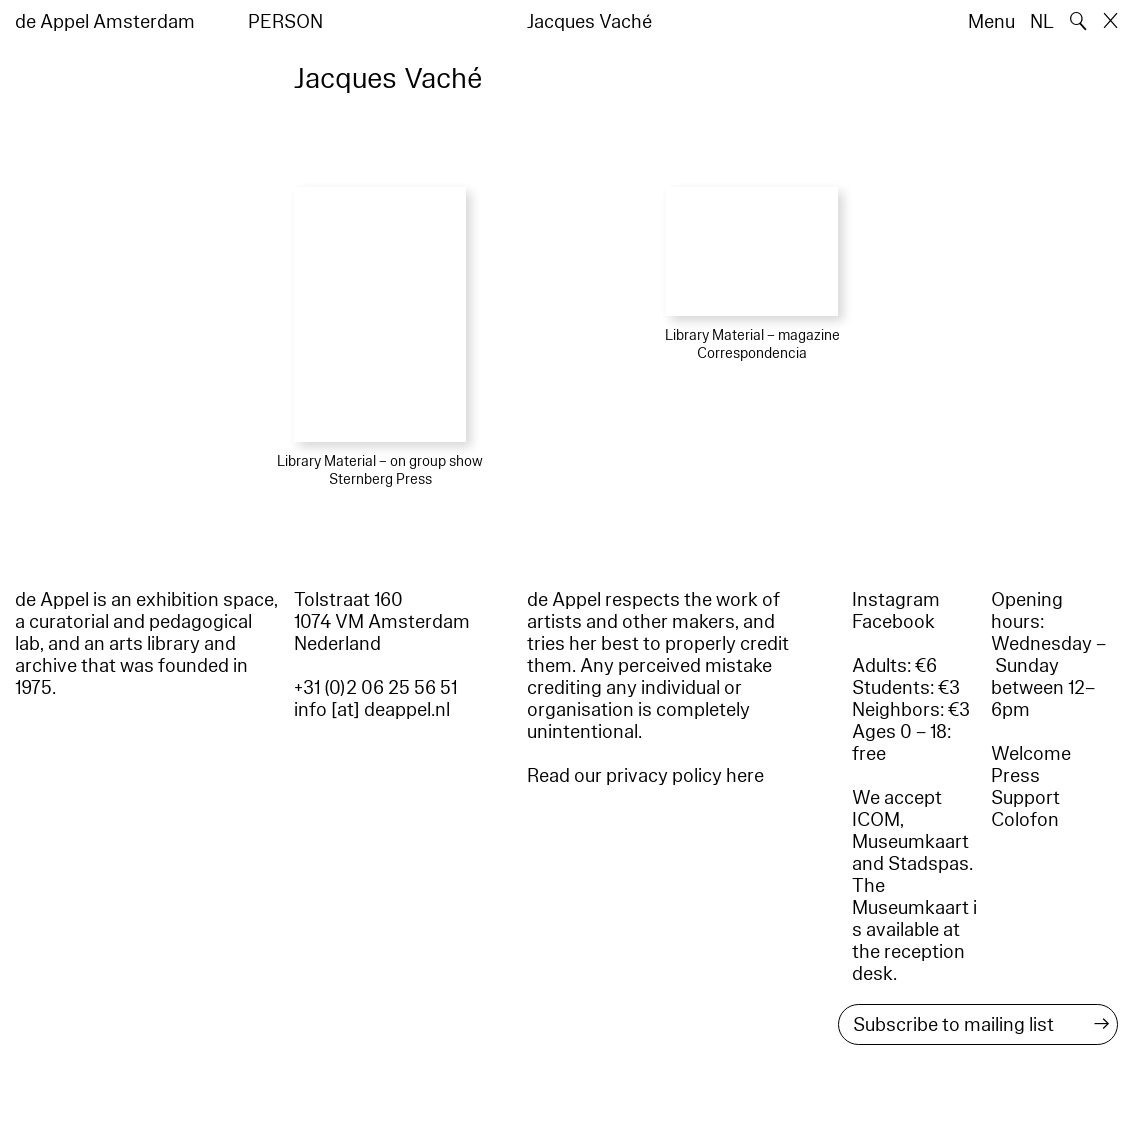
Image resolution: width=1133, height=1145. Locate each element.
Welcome (1031, 754)
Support (1025, 798)
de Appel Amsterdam (105, 22)
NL (1042, 22)
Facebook (893, 622)
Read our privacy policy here (645, 776)
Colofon (1025, 820)
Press (1015, 776)
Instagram (896, 600)
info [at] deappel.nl (372, 710)
